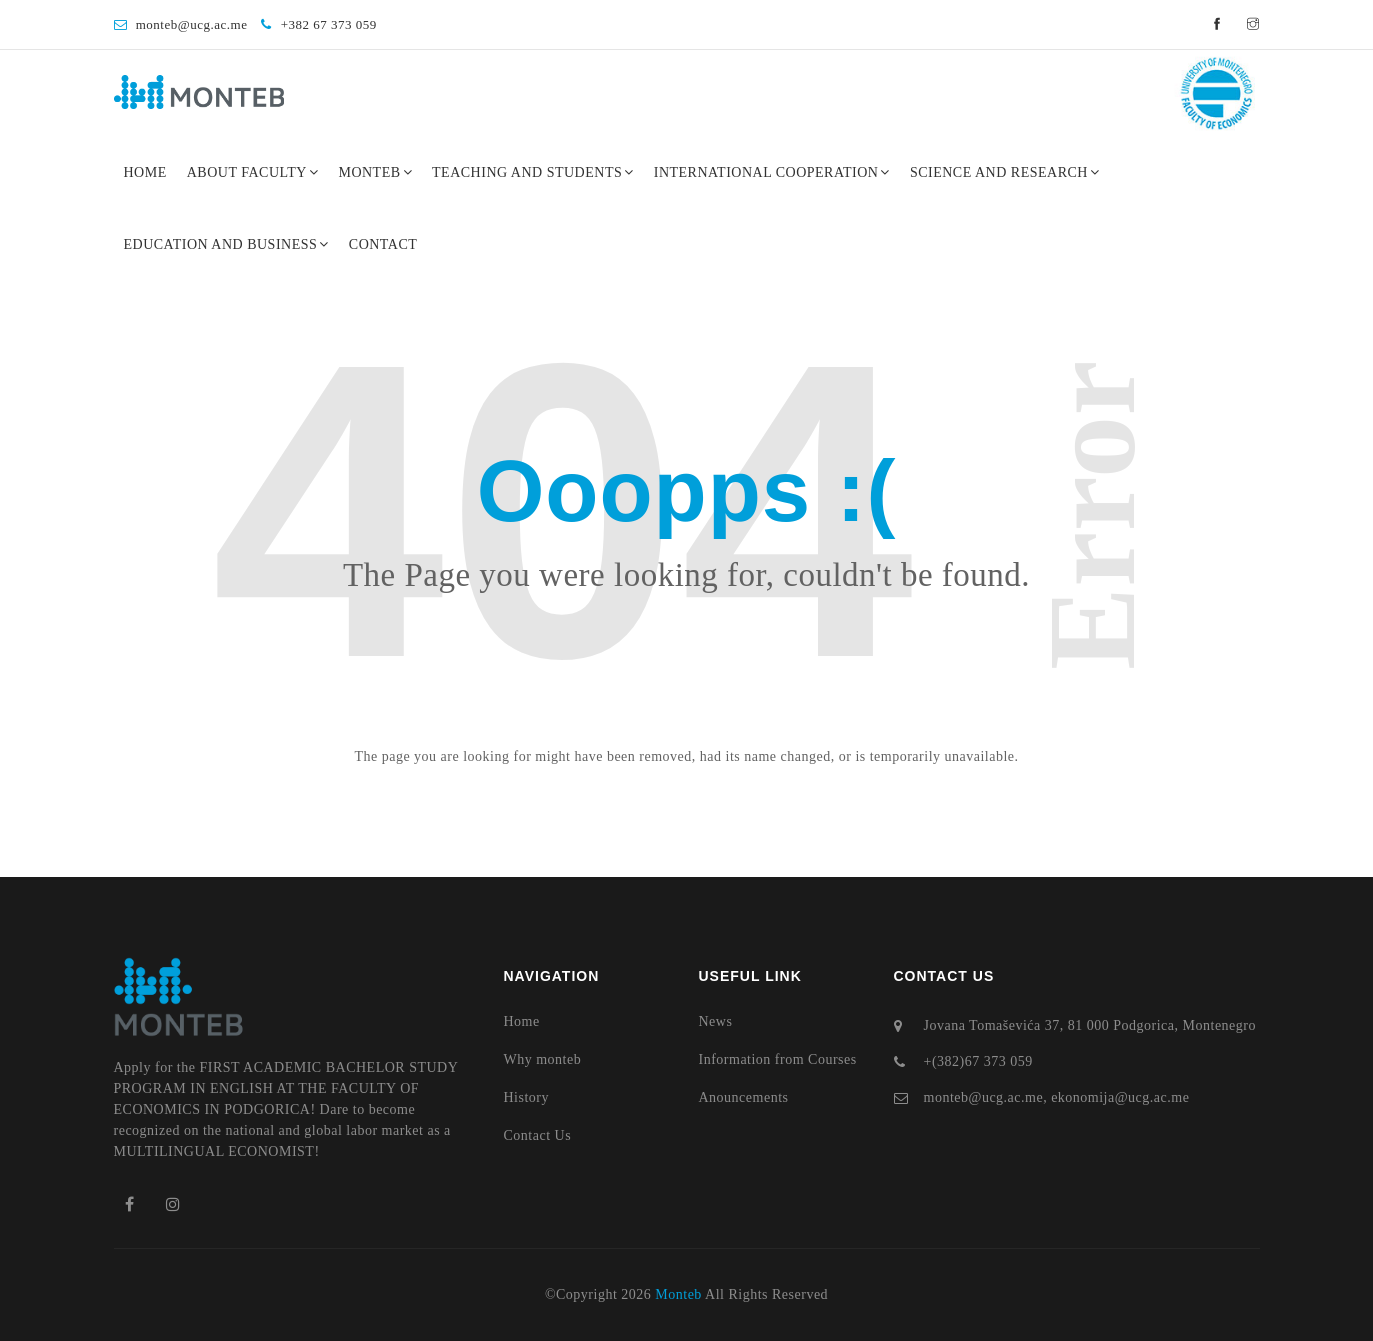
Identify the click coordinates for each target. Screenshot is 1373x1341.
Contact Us (538, 1135)
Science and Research (1005, 172)
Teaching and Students (533, 172)
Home (145, 172)
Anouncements (744, 1097)
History (527, 1097)
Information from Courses (778, 1059)
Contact (383, 244)
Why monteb (543, 1059)
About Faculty (253, 172)
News (716, 1021)
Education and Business (226, 244)
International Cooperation (772, 172)
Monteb (375, 172)
